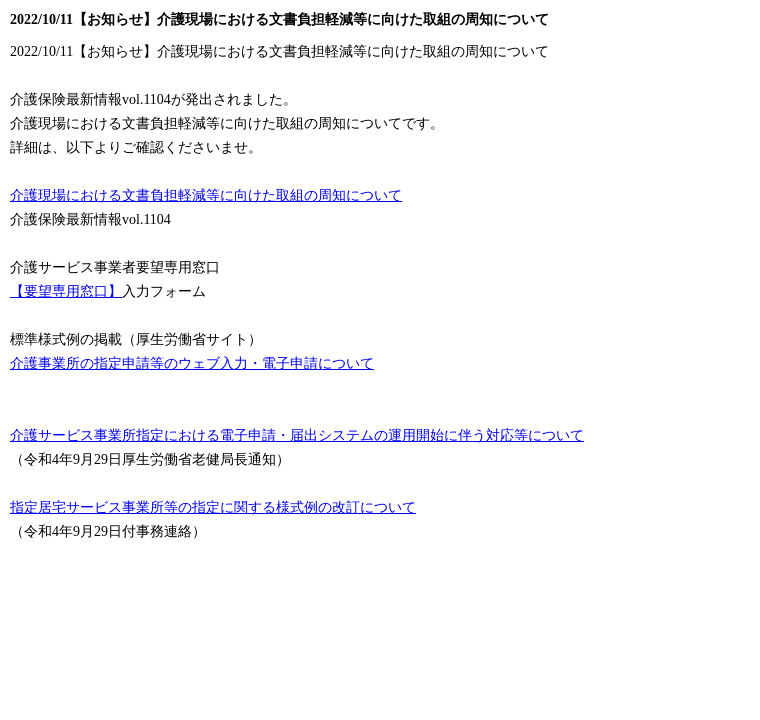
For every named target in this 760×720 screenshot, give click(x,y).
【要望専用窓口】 (66, 291)
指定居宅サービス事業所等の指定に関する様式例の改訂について (213, 507)
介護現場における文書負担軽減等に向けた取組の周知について (206, 195)
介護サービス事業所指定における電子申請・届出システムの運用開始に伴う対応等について (297, 435)
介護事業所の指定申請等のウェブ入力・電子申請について (192, 363)
